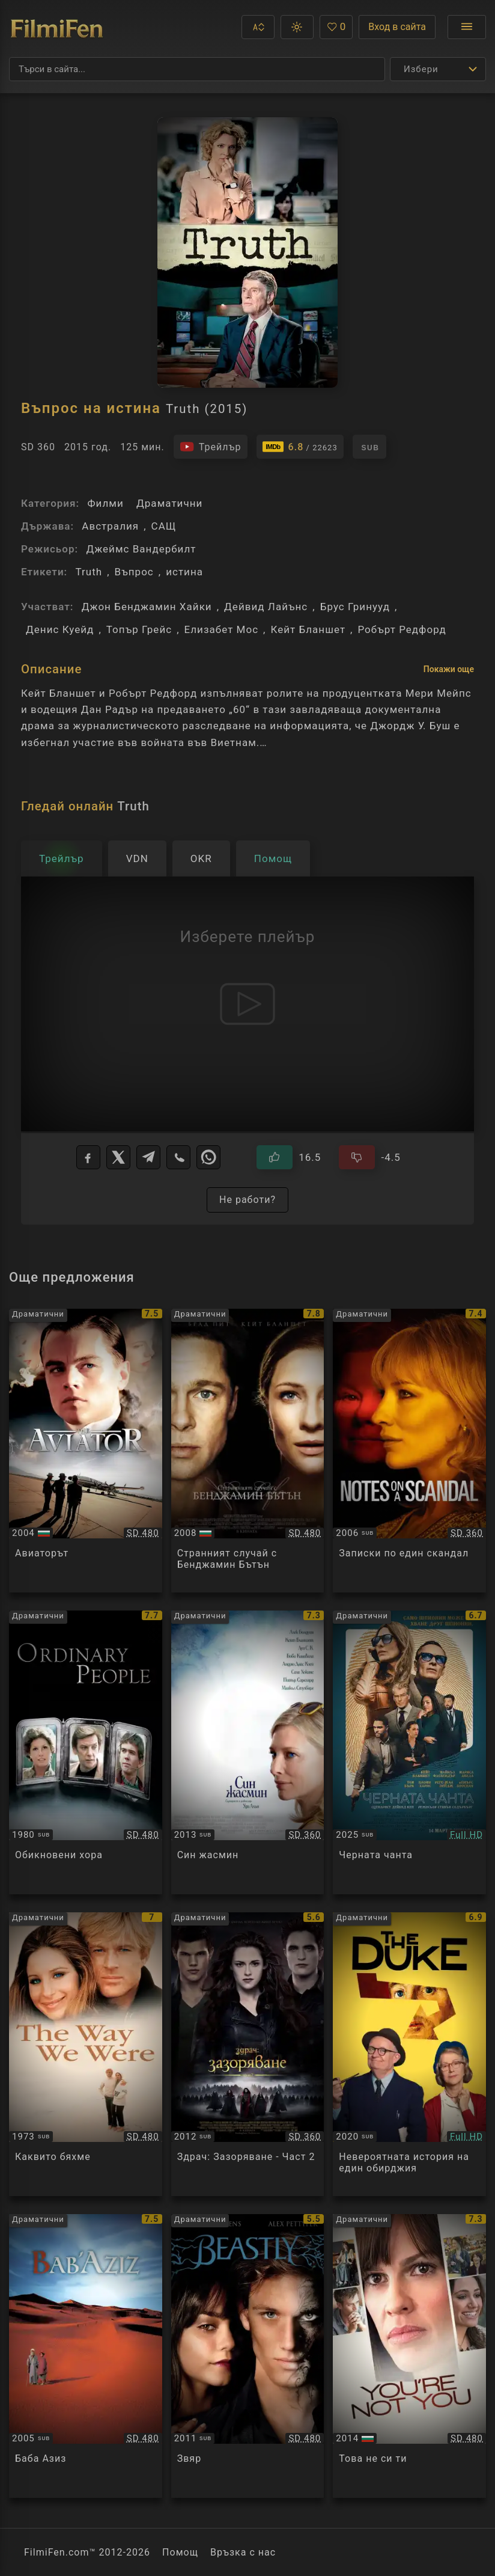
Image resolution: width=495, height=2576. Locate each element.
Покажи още (449, 669)
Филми (105, 503)
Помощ (180, 2552)
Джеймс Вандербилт (141, 549)
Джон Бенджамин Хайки (147, 607)
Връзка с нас (243, 2552)
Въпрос (134, 572)
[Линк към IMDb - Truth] (300, 447)
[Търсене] (197, 69)
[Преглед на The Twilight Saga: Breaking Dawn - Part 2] (247, 2054)
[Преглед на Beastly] (247, 2356)
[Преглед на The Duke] (409, 2054)
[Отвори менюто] (467, 27)
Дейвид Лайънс (266, 607)
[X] (118, 1157)
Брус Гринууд (355, 607)
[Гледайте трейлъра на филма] (211, 447)
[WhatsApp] (208, 1157)
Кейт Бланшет (307, 629)
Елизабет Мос (221, 629)
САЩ (164, 526)
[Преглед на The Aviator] (85, 1450)
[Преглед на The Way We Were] (85, 2054)
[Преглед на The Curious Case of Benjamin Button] (247, 1450)
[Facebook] (88, 1157)
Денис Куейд (60, 629)
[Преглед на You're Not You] (409, 2356)
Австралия (110, 526)
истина (184, 572)
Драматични (169, 503)
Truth (88, 572)
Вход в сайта (397, 26)
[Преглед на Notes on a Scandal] (409, 1450)
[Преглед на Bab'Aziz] (85, 2356)
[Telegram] (148, 1157)
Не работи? (247, 1199)
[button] (258, 27)
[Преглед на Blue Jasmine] (247, 1752)
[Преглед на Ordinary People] (85, 1752)
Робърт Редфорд (401, 629)
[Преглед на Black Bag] (409, 1752)
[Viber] (178, 1157)
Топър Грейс (139, 629)
